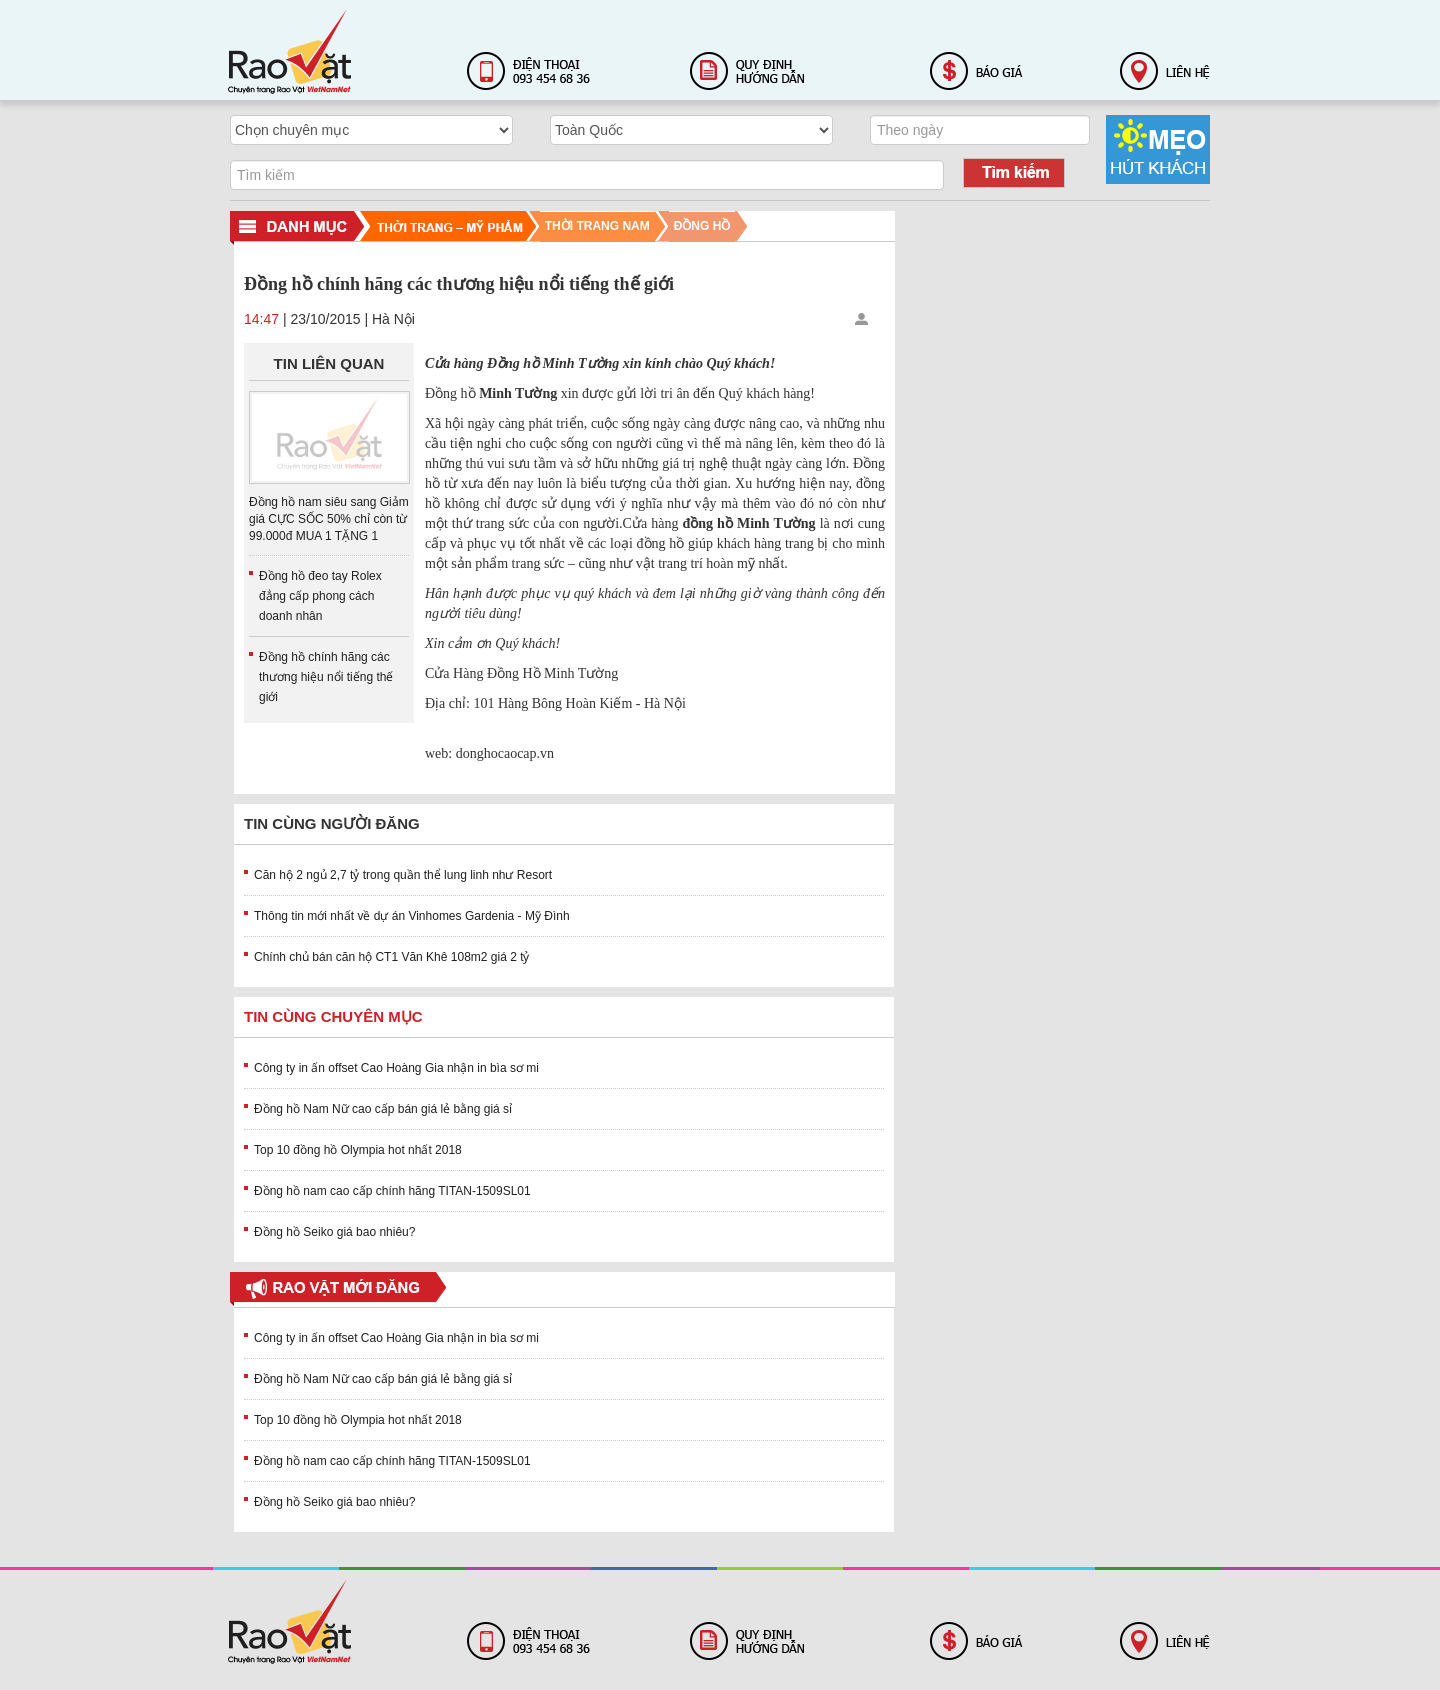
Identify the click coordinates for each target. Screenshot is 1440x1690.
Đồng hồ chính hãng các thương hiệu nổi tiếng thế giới (326, 677)
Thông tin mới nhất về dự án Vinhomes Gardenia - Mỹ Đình (412, 916)
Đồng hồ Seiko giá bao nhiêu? (334, 1232)
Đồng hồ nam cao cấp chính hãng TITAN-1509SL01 (392, 1191)
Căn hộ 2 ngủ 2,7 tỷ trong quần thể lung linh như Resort (403, 875)
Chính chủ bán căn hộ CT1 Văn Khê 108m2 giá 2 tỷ (392, 957)
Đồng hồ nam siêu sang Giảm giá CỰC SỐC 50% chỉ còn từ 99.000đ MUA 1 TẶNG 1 (329, 519)
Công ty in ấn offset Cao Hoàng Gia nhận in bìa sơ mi (396, 1068)
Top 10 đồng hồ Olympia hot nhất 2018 (358, 1150)
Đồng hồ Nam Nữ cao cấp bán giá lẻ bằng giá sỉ (383, 1109)
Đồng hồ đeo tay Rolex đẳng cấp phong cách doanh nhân (320, 596)
